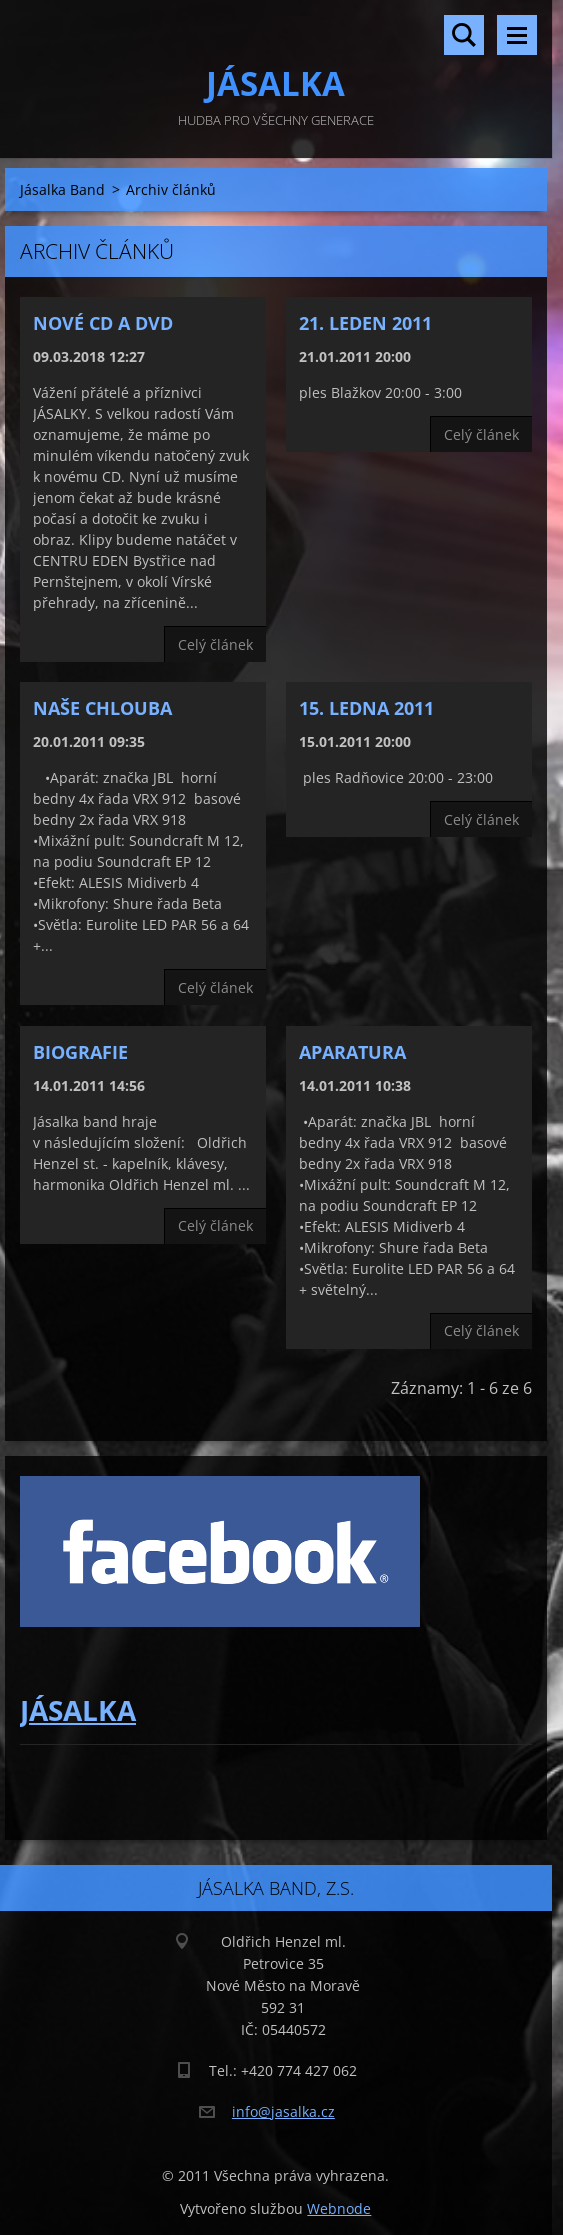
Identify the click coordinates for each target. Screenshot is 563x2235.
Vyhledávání (464, 35)
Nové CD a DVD (103, 323)
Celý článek (215, 644)
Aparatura (352, 1052)
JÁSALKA (78, 1710)
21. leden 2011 (365, 323)
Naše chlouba (102, 708)
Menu (517, 35)
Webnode (339, 2208)
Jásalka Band (62, 189)
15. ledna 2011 (366, 708)
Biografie (80, 1052)
